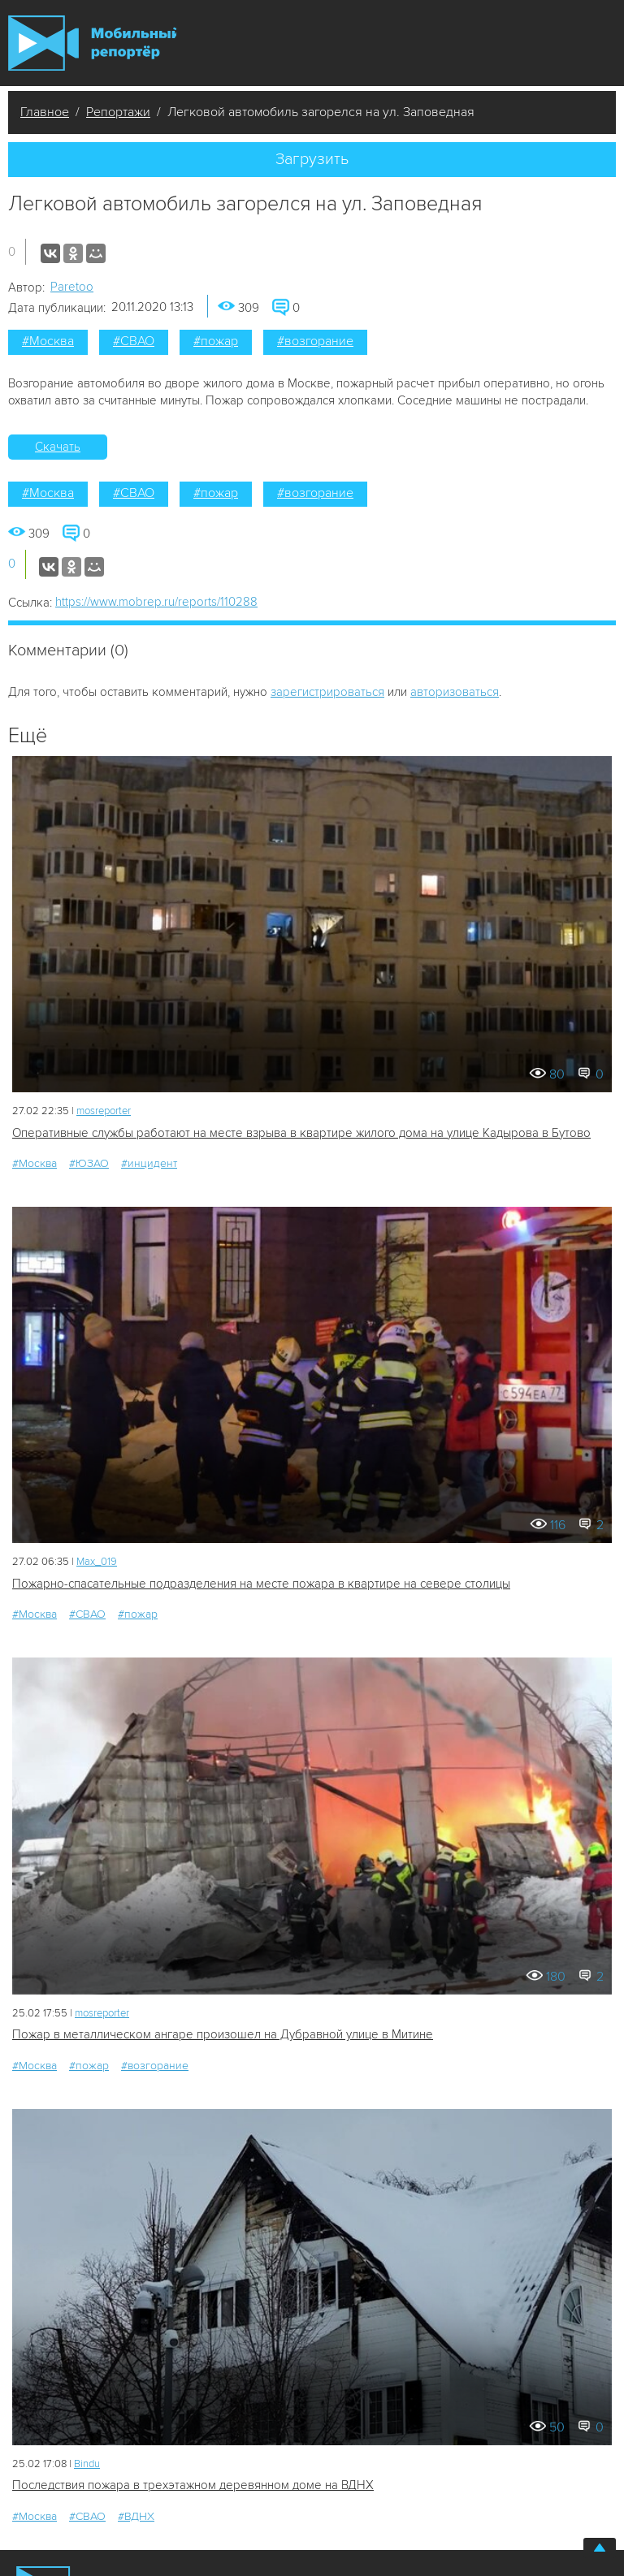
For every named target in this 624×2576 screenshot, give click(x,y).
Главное (44, 112)
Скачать (57, 446)
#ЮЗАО (89, 1163)
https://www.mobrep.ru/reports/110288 (156, 601)
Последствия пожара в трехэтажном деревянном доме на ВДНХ (193, 2485)
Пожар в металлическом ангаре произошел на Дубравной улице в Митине (222, 2034)
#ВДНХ (136, 2516)
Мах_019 (96, 1561)
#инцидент (149, 1163)
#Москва (48, 341)
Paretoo (71, 286)
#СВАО (133, 341)
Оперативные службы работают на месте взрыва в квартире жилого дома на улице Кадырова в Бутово (301, 1133)
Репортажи (118, 112)
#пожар (215, 341)
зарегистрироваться (327, 692)
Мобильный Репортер (92, 43)
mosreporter (103, 1110)
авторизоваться (454, 692)
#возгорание (315, 341)
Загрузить (312, 159)
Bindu (87, 2463)
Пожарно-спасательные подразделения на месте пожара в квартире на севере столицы (261, 1583)
